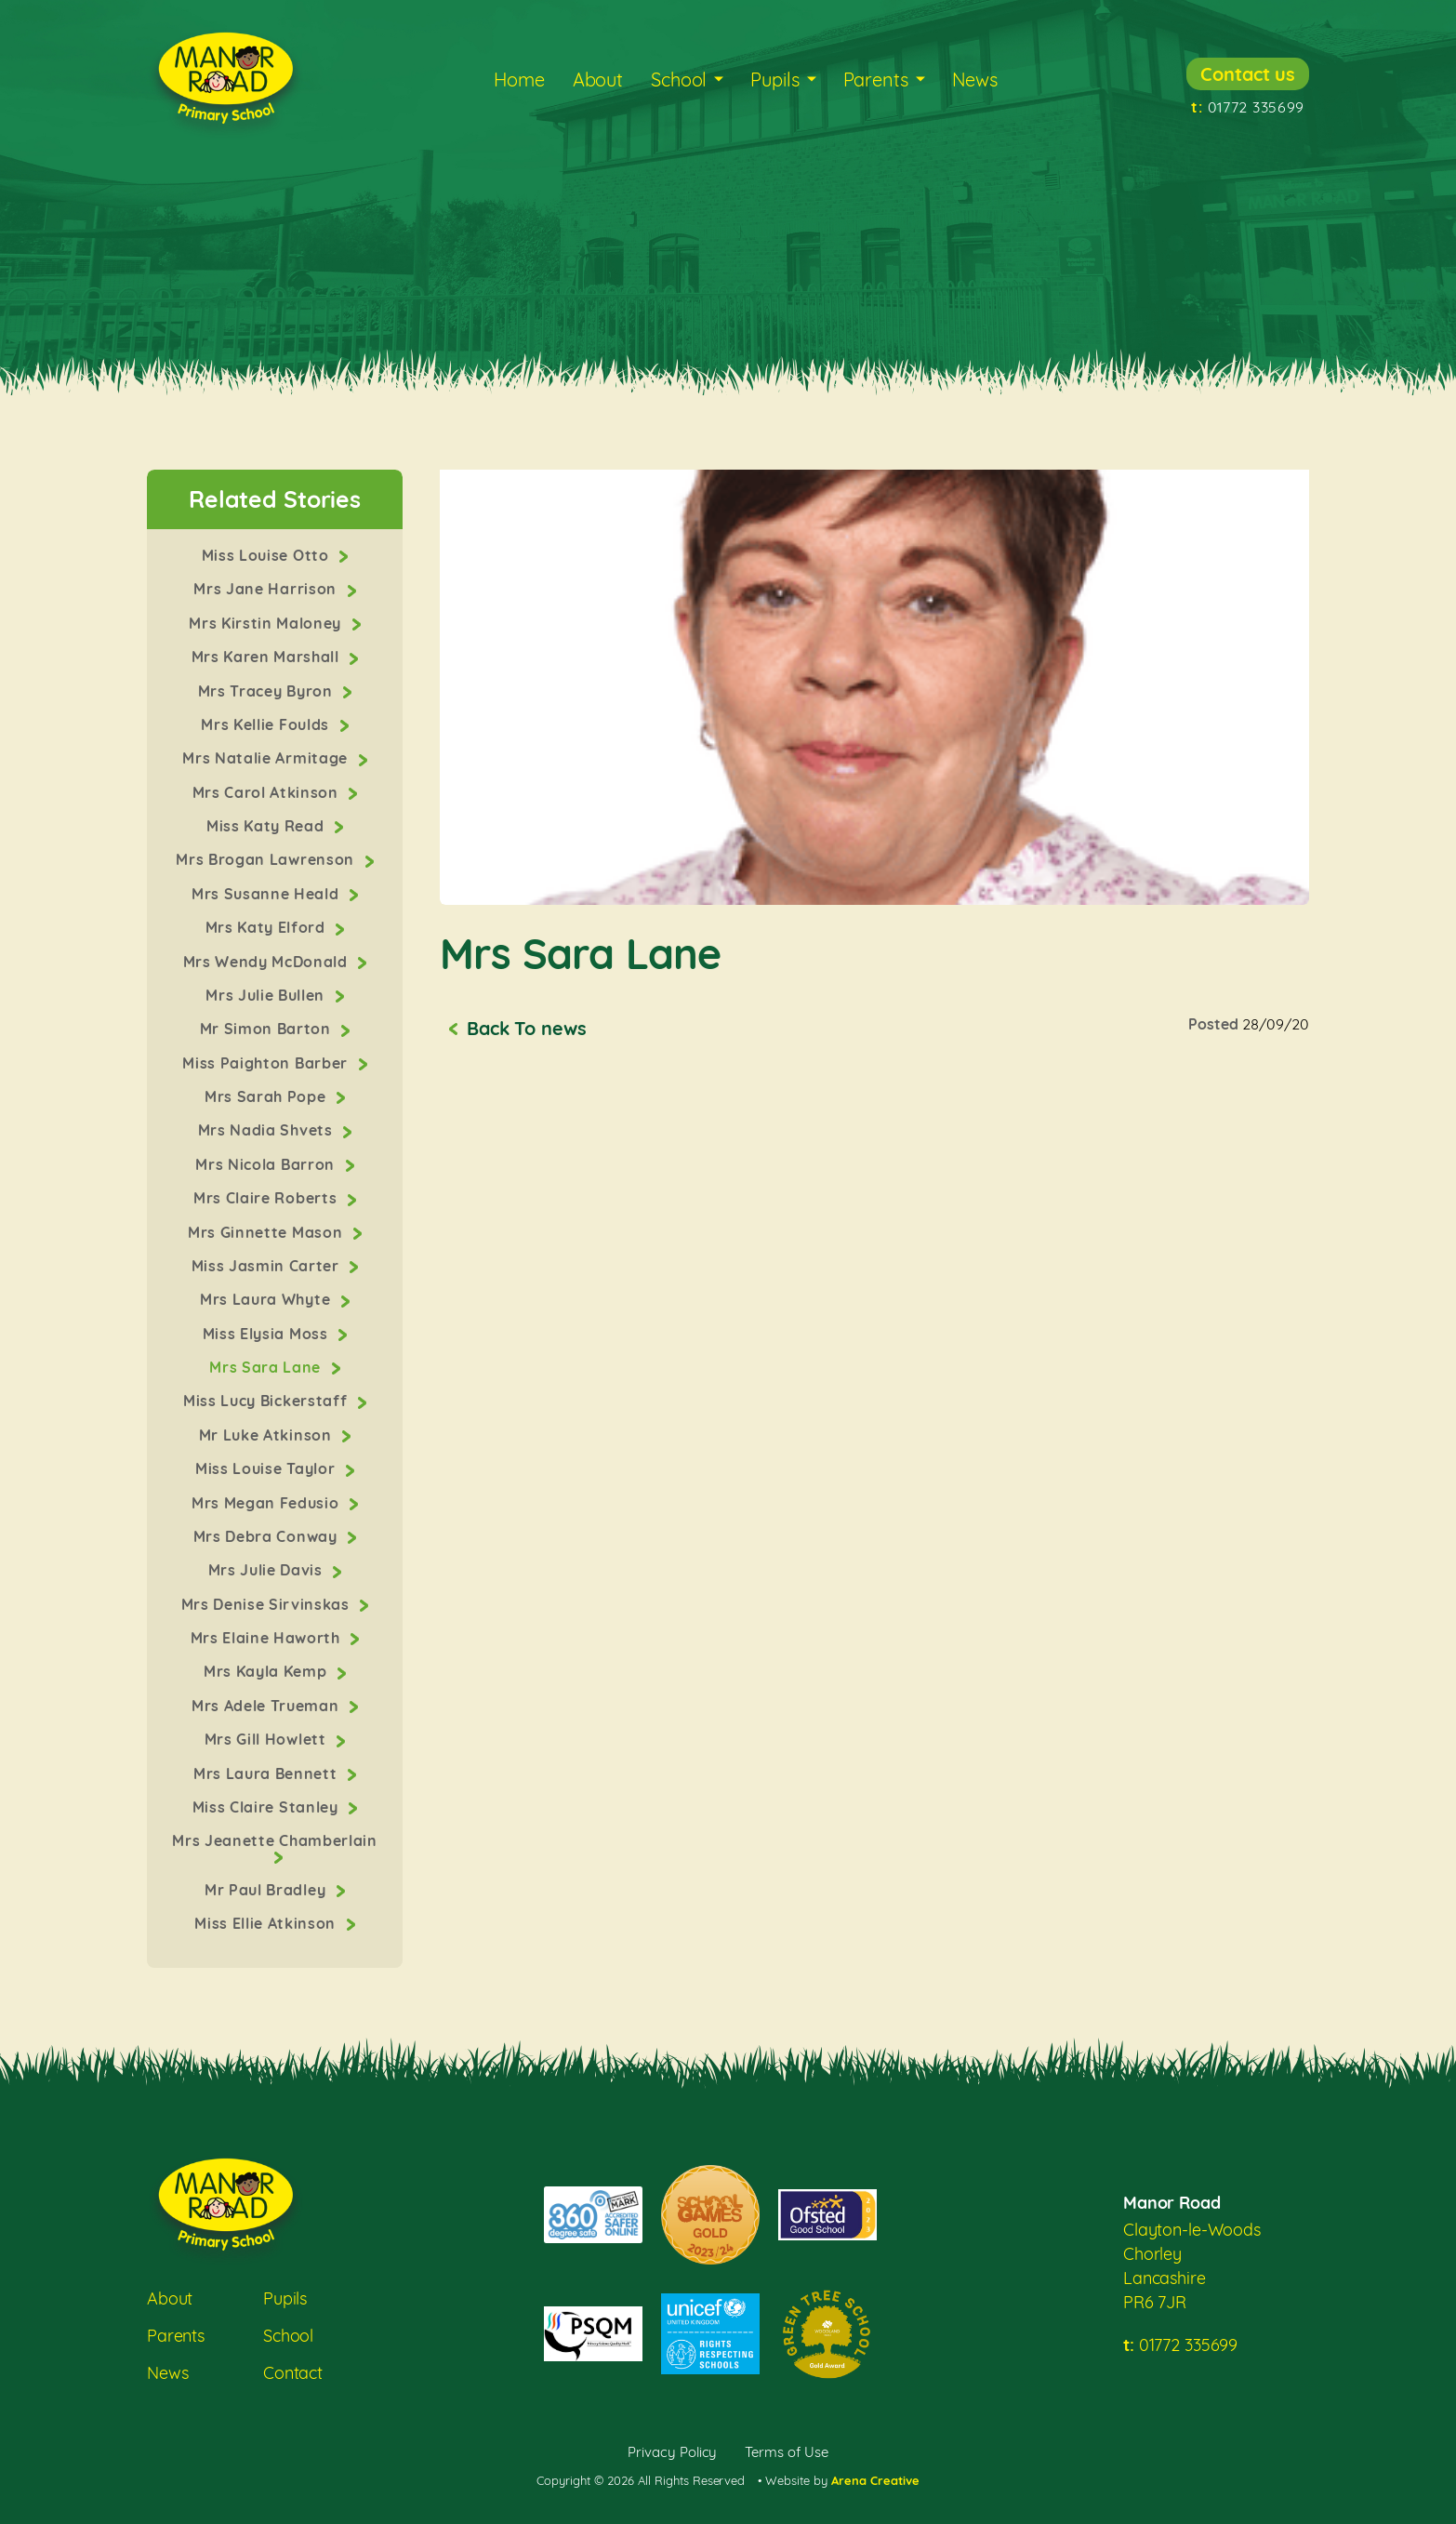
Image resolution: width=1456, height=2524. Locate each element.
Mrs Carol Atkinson (267, 792)
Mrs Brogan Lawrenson (267, 859)
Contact (293, 2373)
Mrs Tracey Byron (267, 691)
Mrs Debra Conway (267, 1536)
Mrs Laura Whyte (267, 1299)
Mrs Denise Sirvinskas (267, 1604)
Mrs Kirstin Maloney (267, 623)
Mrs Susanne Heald (267, 893)
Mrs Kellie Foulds (267, 724)
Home (519, 79)
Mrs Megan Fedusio (267, 1503)
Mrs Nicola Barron (266, 1164)
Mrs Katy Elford (267, 927)
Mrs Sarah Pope (267, 1096)
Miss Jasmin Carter (268, 1265)
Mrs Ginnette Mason (267, 1232)
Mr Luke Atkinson (267, 1435)
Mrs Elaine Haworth (268, 1637)
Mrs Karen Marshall (268, 656)
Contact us (1247, 74)
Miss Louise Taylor (267, 1468)
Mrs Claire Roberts (267, 1198)
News (975, 79)
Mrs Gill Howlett (267, 1739)
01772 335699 (1247, 107)
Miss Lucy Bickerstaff (267, 1400)
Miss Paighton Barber (266, 1063)
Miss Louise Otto (267, 555)
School (679, 79)
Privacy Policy (673, 2452)
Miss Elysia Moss (267, 1333)
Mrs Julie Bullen (266, 995)
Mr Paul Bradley (267, 1889)
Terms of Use (786, 2452)
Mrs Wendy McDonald (267, 961)
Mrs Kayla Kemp (267, 1671)
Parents (875, 79)
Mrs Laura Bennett (267, 1773)
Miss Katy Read (267, 826)
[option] (874, 687)
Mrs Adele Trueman (267, 1705)
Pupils (774, 79)
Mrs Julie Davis (267, 1570)
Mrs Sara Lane (266, 1367)
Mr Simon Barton (268, 1028)
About (598, 79)
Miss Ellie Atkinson (266, 1923)
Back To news (526, 1028)
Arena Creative (875, 2480)
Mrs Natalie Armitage (266, 758)
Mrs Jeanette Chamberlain (274, 1840)
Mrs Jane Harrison (266, 588)
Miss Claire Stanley (267, 1807)
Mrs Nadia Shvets (267, 1130)
